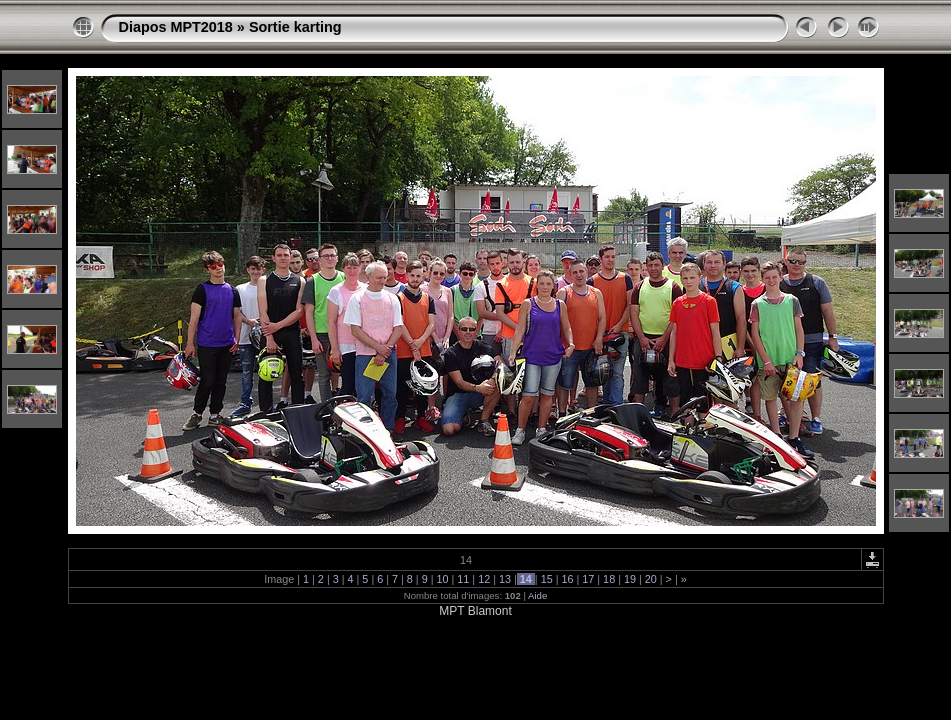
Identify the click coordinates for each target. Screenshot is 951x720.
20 (651, 579)
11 (463, 579)
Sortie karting (295, 27)
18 (609, 579)
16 (567, 579)
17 (588, 579)
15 (547, 579)
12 (484, 579)
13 (505, 579)
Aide (537, 595)
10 (443, 579)
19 (630, 579)
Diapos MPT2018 (176, 27)
